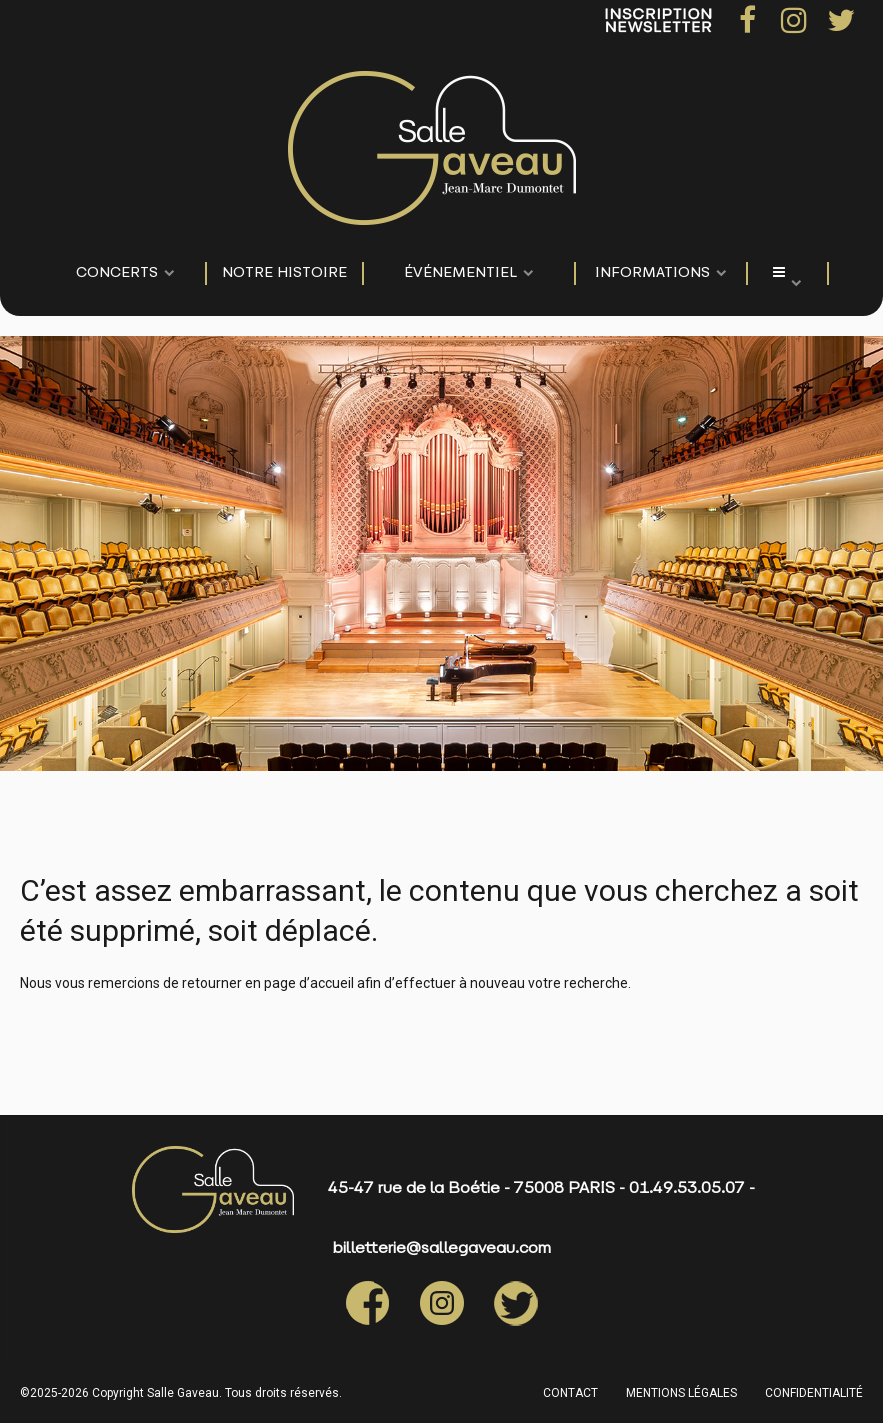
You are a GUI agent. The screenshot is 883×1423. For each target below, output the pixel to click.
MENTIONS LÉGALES (681, 1393)
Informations (652, 273)
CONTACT (570, 1393)
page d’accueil (309, 983)
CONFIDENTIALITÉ (814, 1393)
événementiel (460, 273)
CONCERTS (117, 273)
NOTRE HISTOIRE (284, 273)
